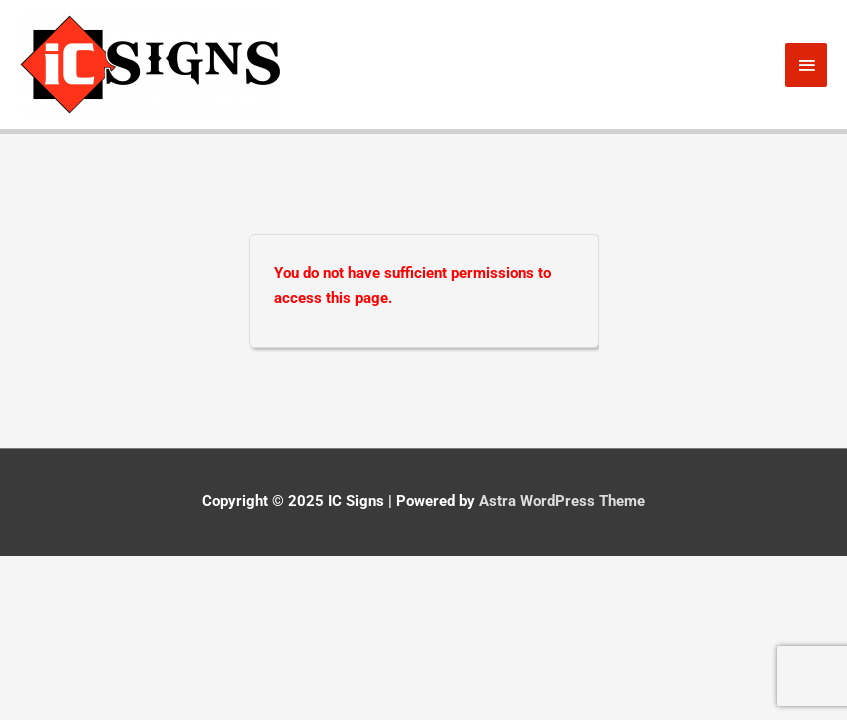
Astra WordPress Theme (562, 501)
